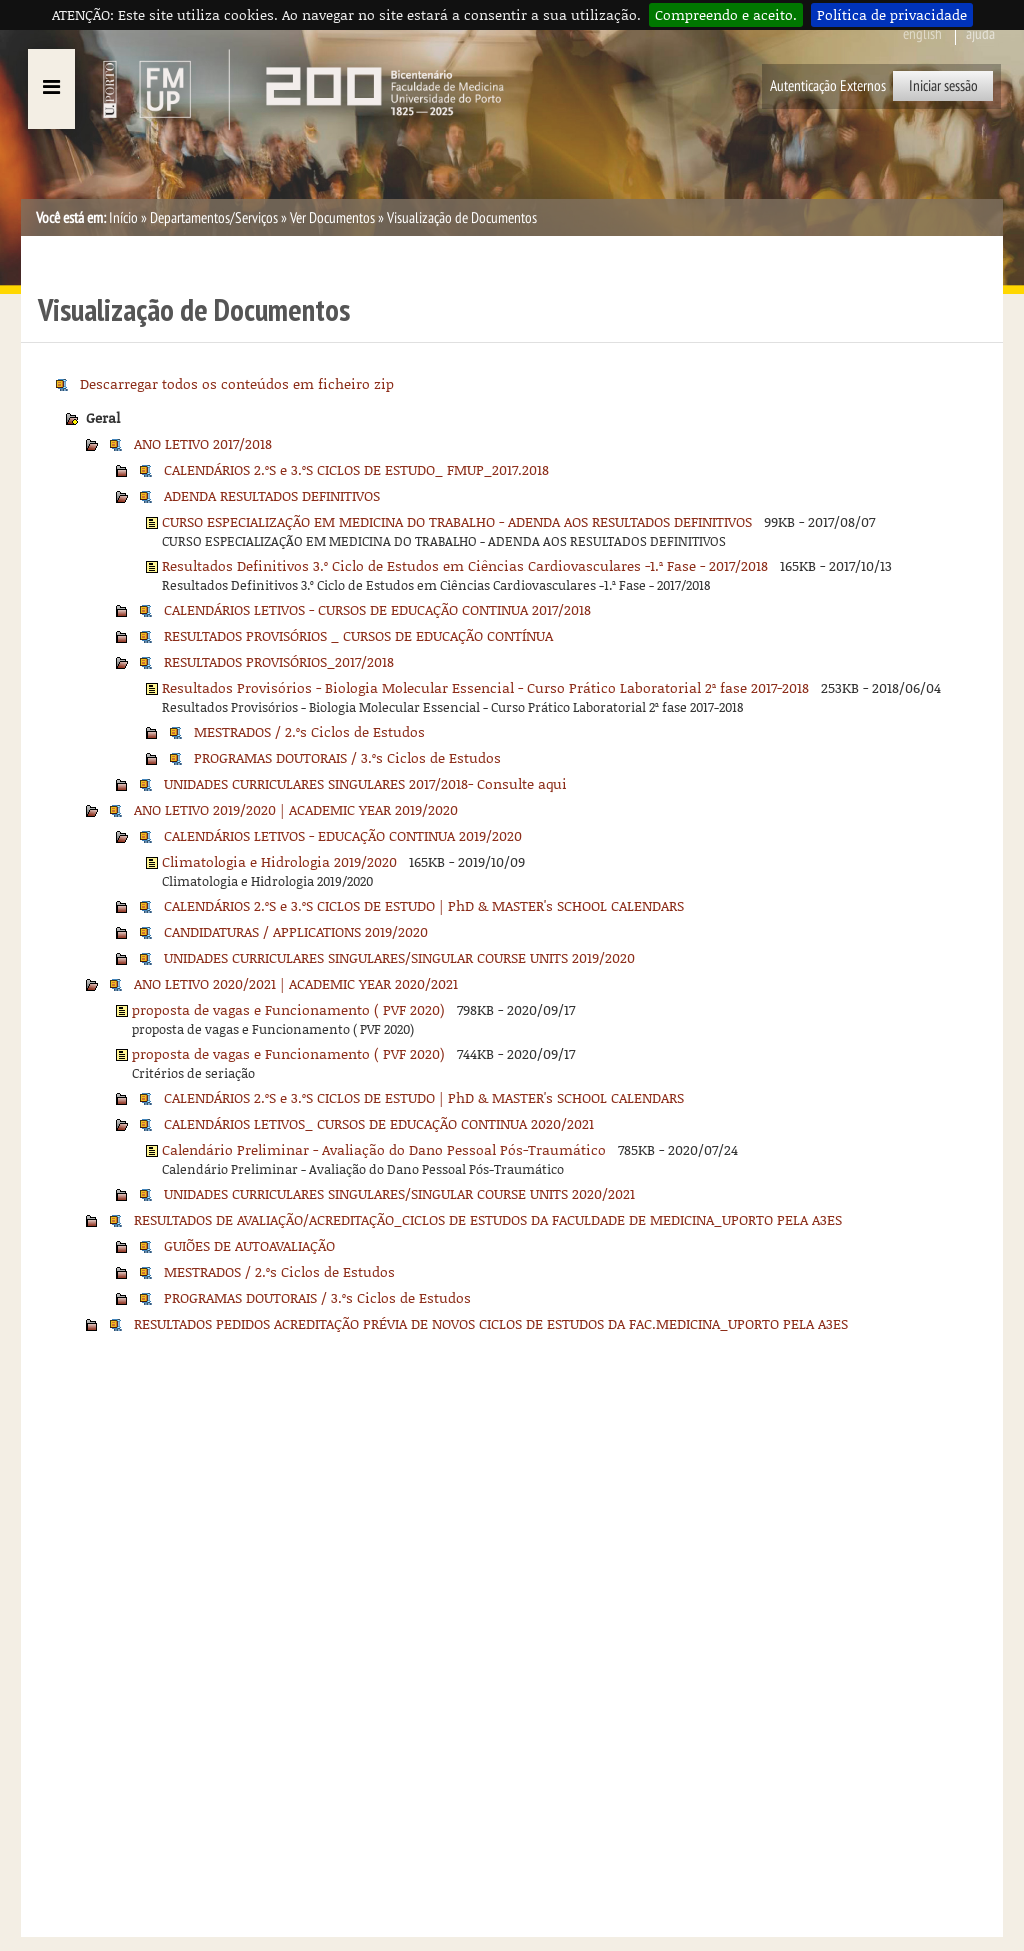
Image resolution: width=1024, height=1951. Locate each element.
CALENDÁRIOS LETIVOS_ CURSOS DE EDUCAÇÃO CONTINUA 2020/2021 (379, 1123)
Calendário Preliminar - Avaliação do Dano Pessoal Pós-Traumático (384, 1149)
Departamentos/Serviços (214, 218)
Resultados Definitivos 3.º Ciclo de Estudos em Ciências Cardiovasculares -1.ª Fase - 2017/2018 (465, 565)
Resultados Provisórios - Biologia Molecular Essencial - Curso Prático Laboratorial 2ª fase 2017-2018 (485, 687)
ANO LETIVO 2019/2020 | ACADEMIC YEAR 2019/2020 (296, 809)
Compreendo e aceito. (726, 14)
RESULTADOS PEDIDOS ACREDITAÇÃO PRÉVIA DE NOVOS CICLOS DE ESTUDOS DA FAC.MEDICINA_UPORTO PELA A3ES (491, 1323)
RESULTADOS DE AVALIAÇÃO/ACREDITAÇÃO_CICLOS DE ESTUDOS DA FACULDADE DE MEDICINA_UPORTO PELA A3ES (488, 1219)
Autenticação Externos (828, 86)
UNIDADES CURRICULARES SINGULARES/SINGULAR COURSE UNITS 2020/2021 (399, 1193)
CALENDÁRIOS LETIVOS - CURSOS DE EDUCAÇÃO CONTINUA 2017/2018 (377, 609)
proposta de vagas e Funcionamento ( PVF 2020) (288, 1009)
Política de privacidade (892, 14)
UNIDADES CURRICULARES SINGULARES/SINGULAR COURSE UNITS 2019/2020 (399, 957)
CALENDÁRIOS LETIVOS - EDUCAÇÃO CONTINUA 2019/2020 (343, 835)
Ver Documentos (332, 218)
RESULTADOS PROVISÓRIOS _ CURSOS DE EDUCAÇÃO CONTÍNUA (358, 635)
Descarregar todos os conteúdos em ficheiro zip (237, 383)
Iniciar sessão (943, 86)
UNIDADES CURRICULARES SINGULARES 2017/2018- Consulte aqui (365, 783)
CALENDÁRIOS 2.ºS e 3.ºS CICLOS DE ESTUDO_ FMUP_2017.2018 (356, 469)
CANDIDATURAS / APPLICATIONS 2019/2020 (296, 931)
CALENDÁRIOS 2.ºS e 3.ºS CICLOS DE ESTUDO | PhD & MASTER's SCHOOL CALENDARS (424, 905)
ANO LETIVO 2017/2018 (203, 443)
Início (123, 218)
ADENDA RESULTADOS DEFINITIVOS (272, 495)
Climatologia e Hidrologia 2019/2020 (279, 861)
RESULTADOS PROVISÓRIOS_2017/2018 (279, 661)
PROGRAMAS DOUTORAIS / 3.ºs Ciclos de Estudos (347, 757)
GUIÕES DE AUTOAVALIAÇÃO (249, 1245)
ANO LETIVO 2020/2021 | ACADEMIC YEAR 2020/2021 (296, 983)
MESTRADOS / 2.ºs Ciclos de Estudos (309, 731)
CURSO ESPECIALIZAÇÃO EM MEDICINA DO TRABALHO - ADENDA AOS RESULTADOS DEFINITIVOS (457, 521)
